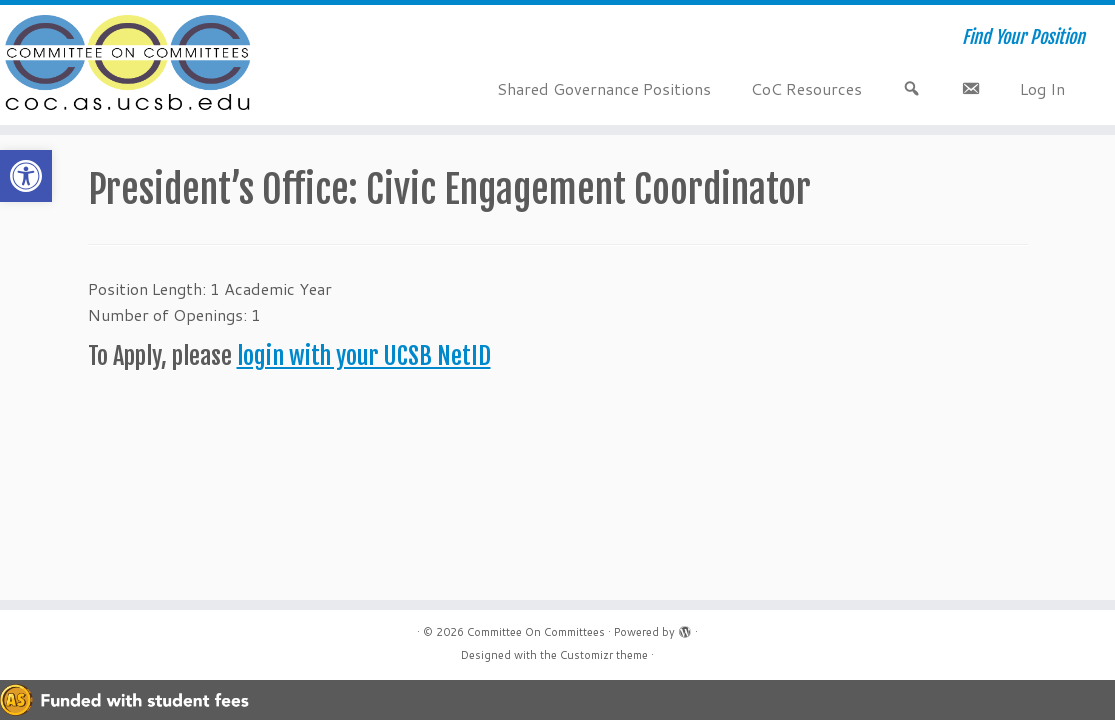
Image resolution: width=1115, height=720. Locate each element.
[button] (26, 176)
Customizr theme (604, 655)
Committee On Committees (536, 632)
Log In (1042, 88)
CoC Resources (806, 88)
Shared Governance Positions (604, 88)
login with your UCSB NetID (364, 356)
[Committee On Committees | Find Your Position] (130, 65)
